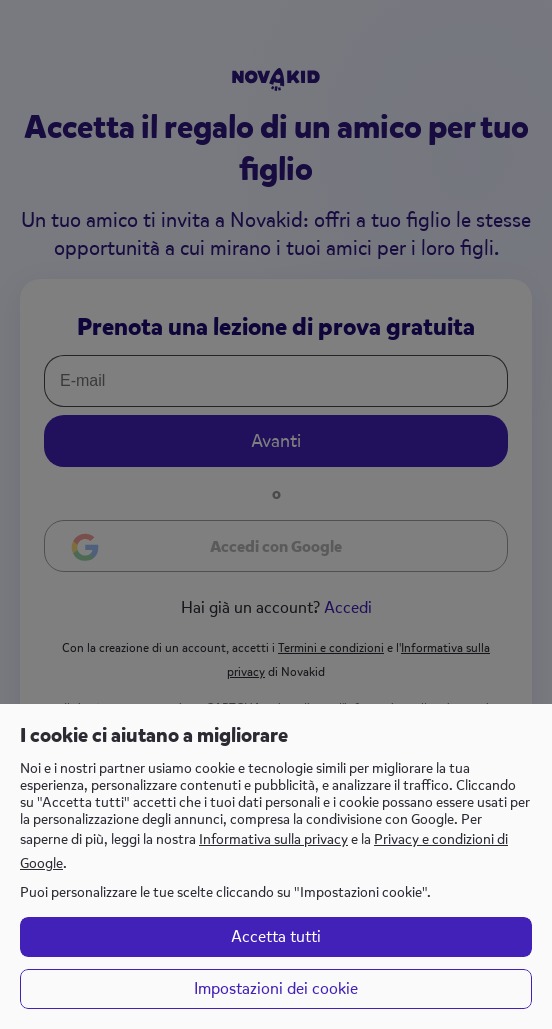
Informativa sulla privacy (273, 839)
